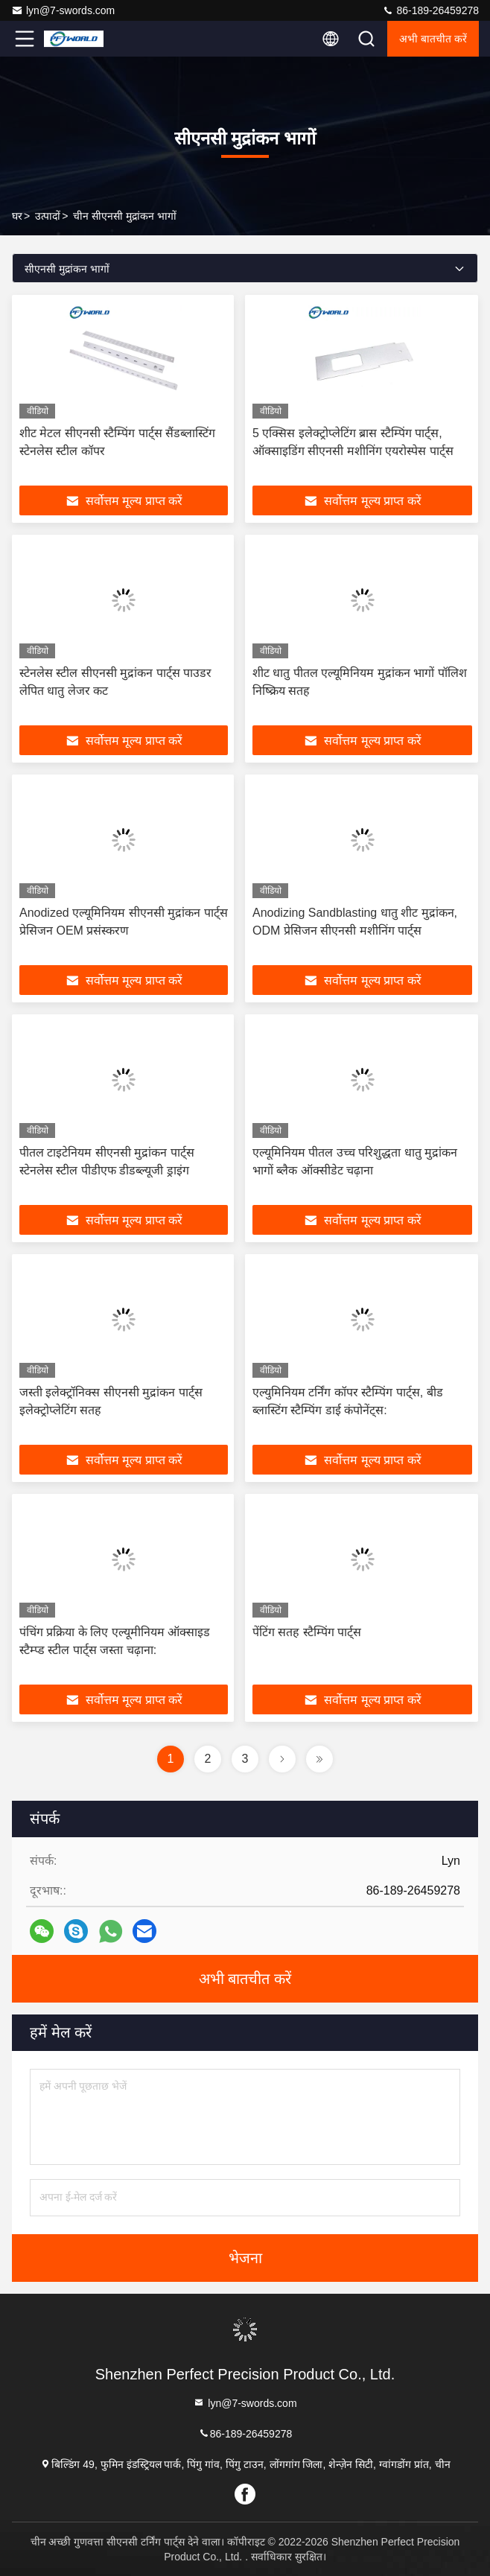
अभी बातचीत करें (433, 39)
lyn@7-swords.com (63, 10)
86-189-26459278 (430, 10)
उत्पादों (47, 216)
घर (17, 216)
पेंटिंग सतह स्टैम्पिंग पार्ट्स (306, 1632)
